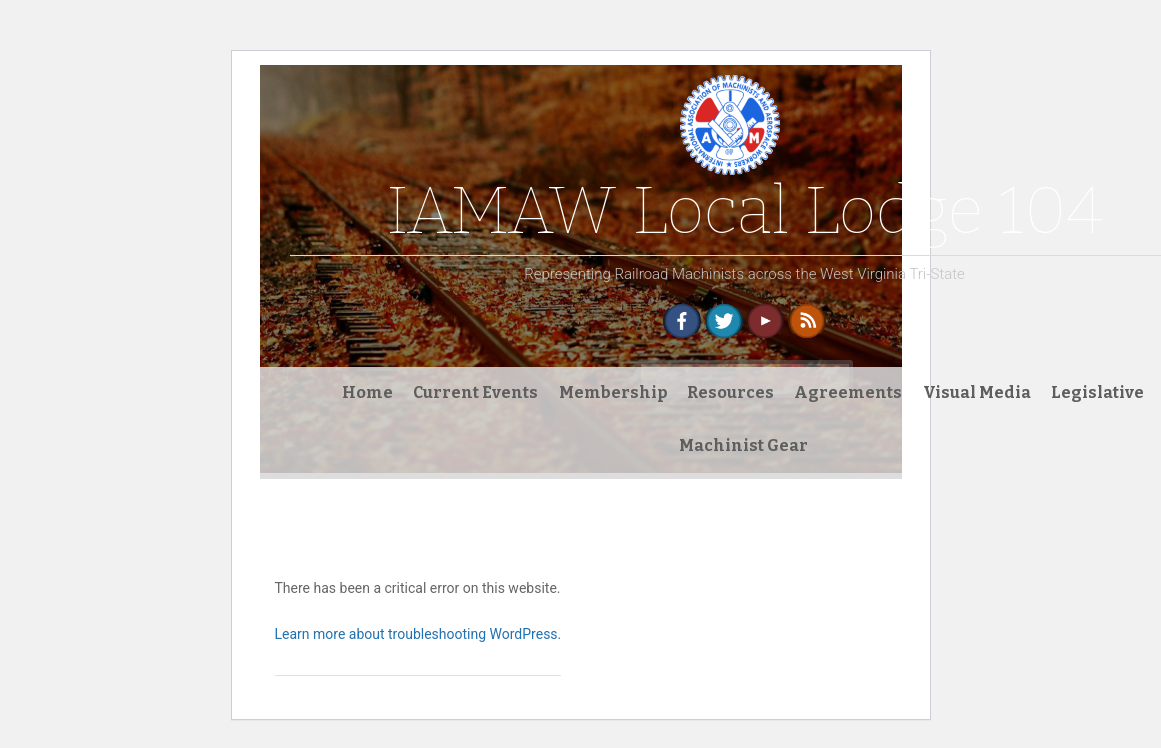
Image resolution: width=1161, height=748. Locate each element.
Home (367, 392)
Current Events (475, 392)
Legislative (1097, 392)
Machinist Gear (743, 445)
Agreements (848, 392)
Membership (613, 392)
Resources (730, 392)
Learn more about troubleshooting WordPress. (418, 634)
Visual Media (977, 392)
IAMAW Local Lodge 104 (745, 210)
